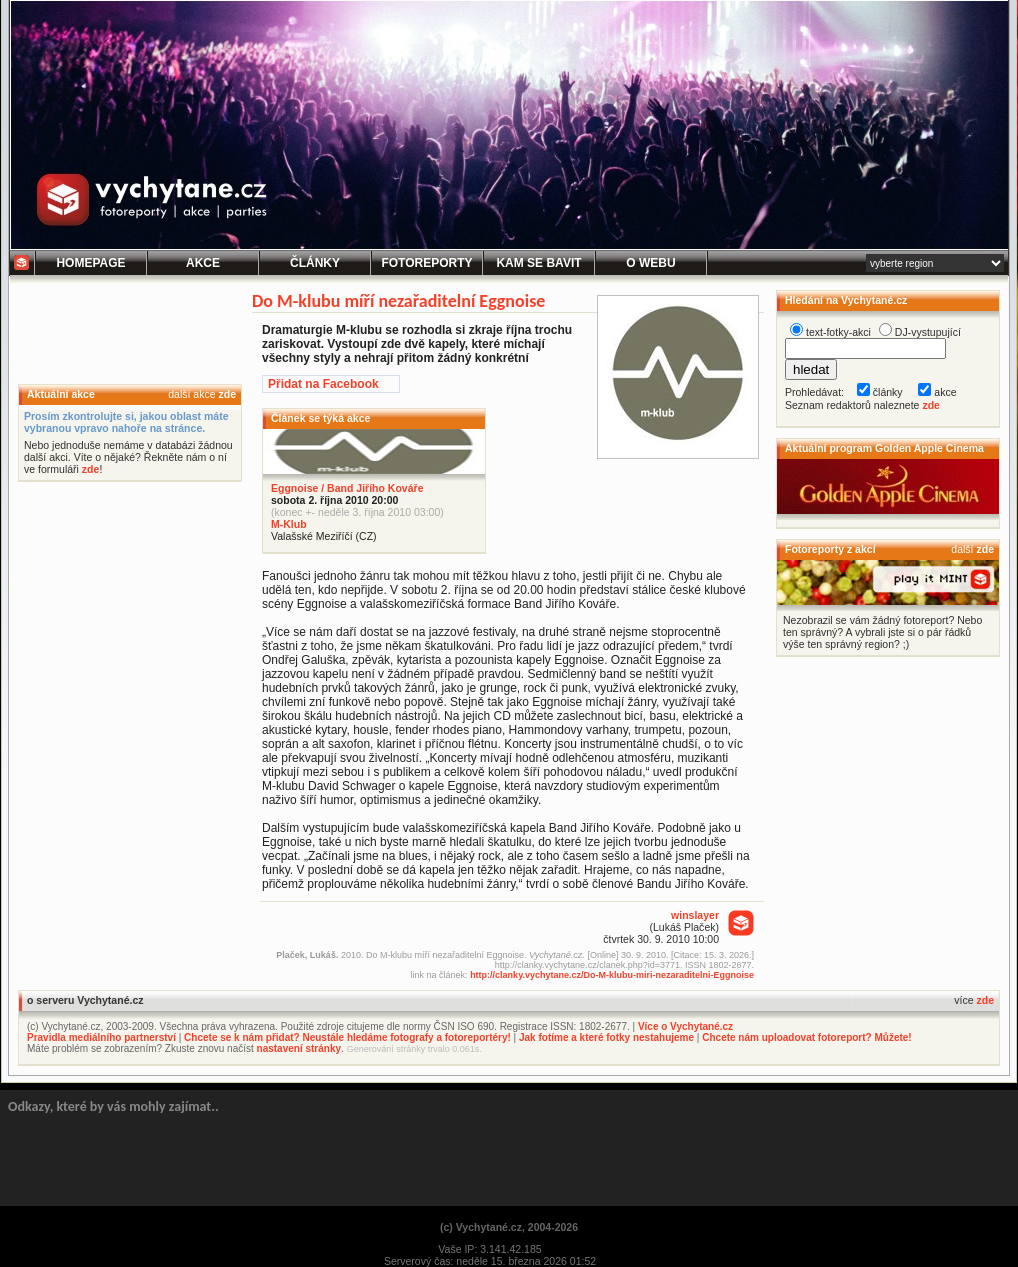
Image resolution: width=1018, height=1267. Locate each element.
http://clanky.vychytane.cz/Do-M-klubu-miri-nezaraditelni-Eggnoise (612, 975)
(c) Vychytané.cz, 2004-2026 (509, 1227)
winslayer (695, 915)
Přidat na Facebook (323, 384)
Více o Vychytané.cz (685, 1026)
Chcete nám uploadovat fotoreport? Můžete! (806, 1037)
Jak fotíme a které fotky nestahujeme (606, 1037)
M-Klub (289, 524)
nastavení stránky (299, 1048)
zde (227, 394)
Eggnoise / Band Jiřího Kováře (347, 488)
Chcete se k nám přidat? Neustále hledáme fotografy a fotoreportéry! (347, 1037)
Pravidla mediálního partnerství (101, 1037)
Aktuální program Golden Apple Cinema (884, 448)
